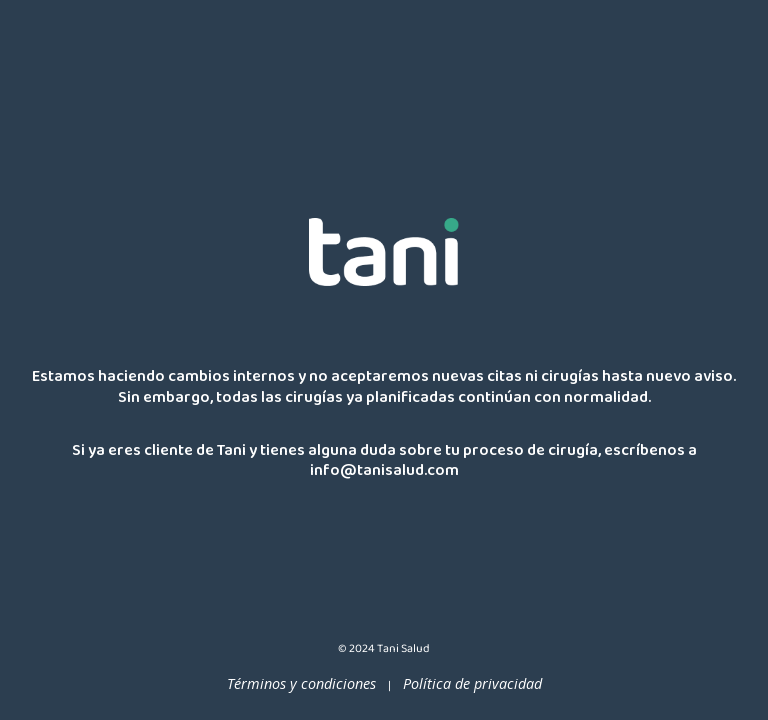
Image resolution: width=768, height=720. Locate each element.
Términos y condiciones (301, 683)
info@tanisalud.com (384, 474)
